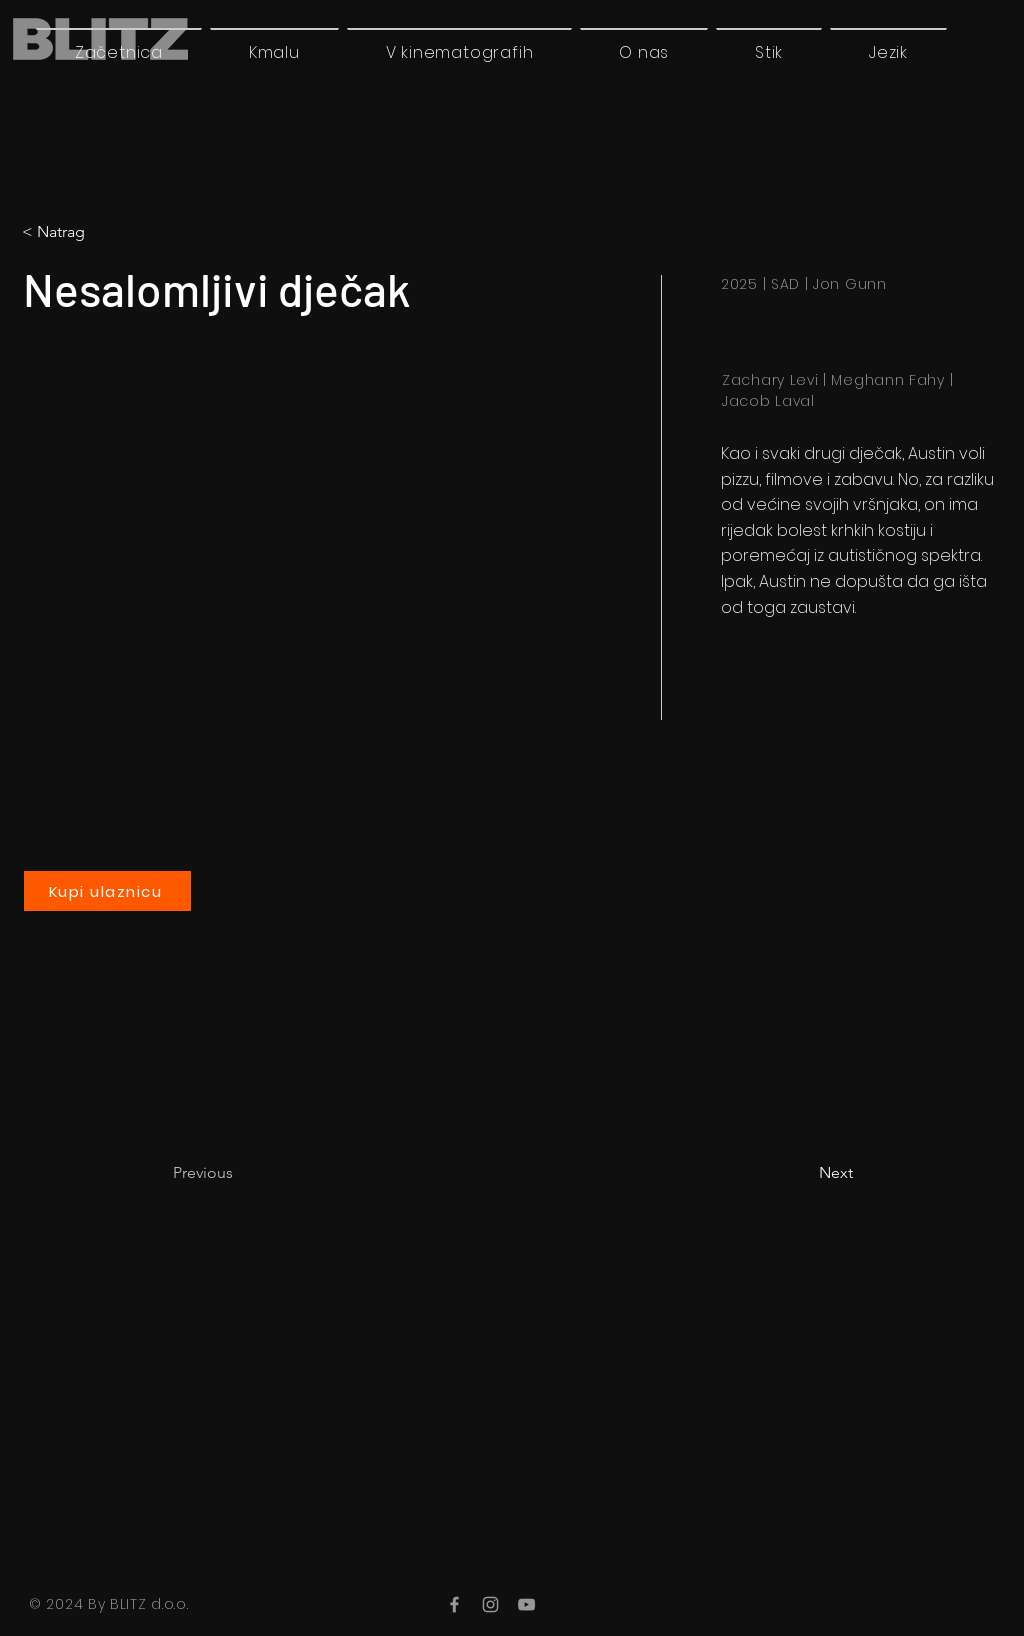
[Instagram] (490, 1604)
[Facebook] (454, 1604)
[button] (888, 52)
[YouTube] (526, 1604)
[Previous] (239, 1173)
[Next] (803, 1173)
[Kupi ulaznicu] (107, 891)
